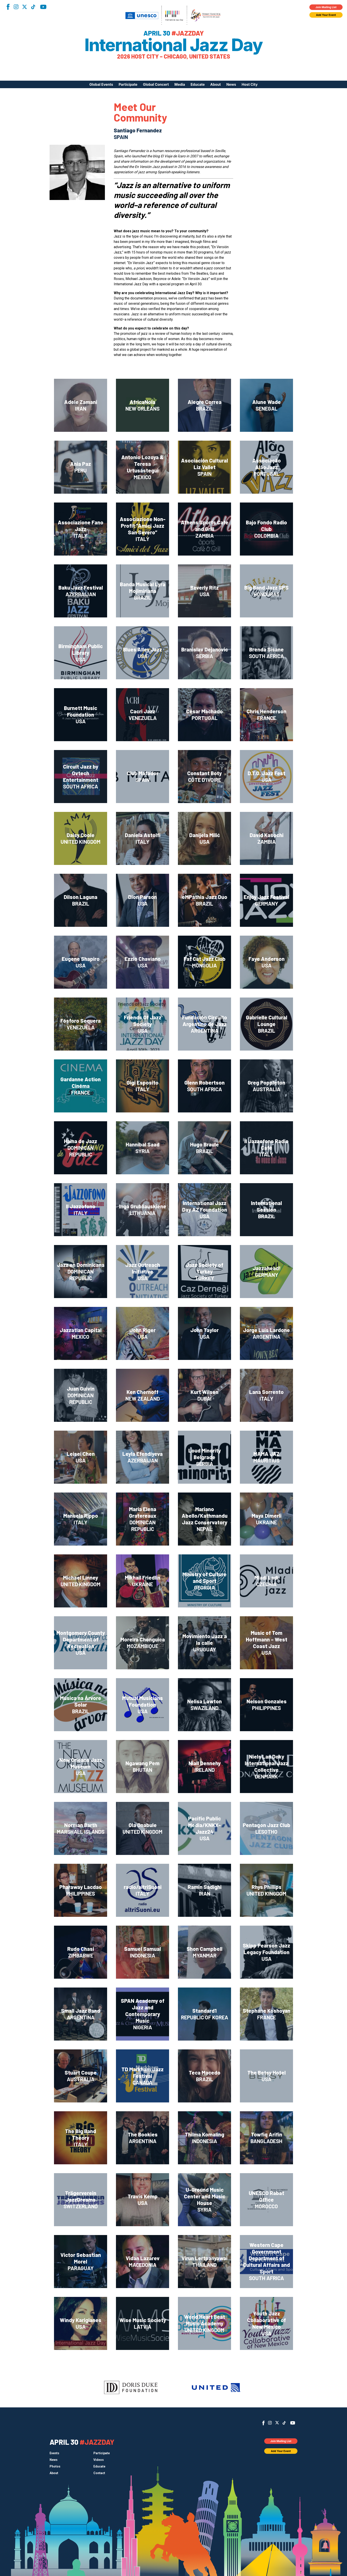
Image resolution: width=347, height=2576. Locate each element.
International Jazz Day (174, 44)
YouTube (43, 7)
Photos (55, 2466)
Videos (98, 2460)
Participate (128, 84)
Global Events (101, 84)
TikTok (33, 7)
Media (179, 84)
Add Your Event (326, 15)
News (231, 84)
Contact (99, 2473)
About (215, 84)
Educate (198, 84)
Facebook (8, 7)
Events (54, 2453)
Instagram (16, 7)
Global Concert (156, 84)
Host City (250, 84)
